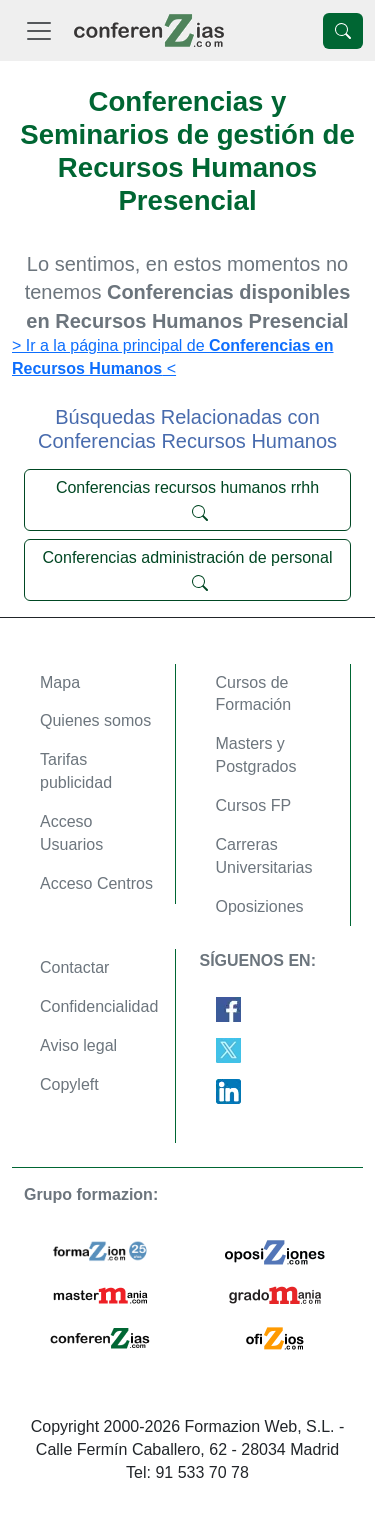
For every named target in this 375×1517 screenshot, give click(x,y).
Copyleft (69, 1084)
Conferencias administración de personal (188, 570)
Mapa (60, 682)
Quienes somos (95, 720)
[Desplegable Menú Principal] (39, 30)
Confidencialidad (99, 1006)
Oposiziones (260, 906)
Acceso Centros (96, 883)
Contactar (74, 967)
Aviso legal (78, 1045)
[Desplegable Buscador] (343, 31)
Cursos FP (254, 805)
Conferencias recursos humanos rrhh (187, 500)
